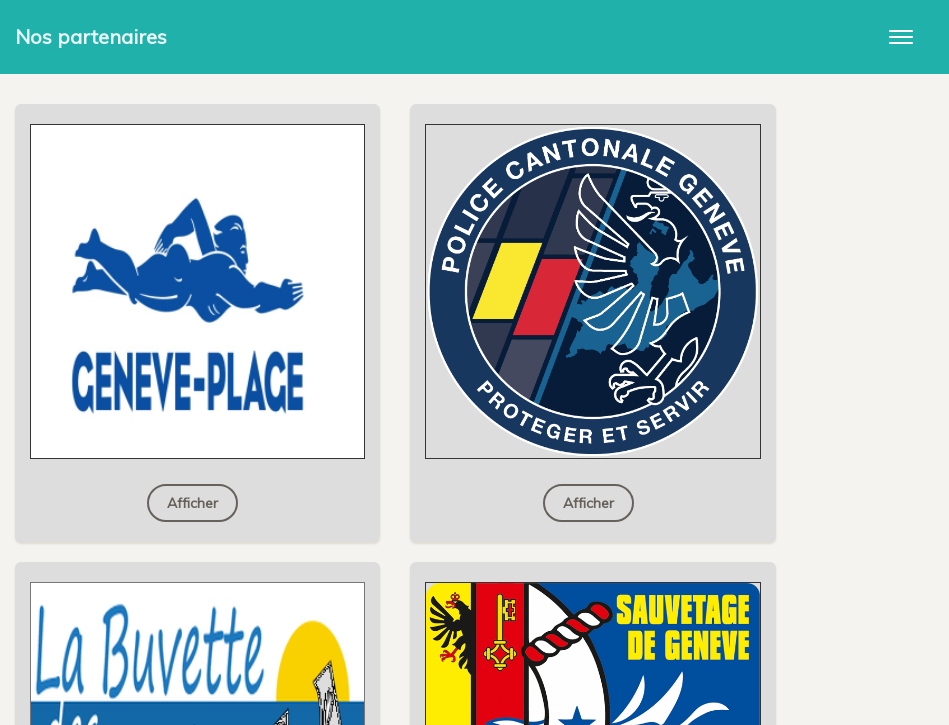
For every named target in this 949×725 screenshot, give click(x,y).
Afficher (192, 503)
